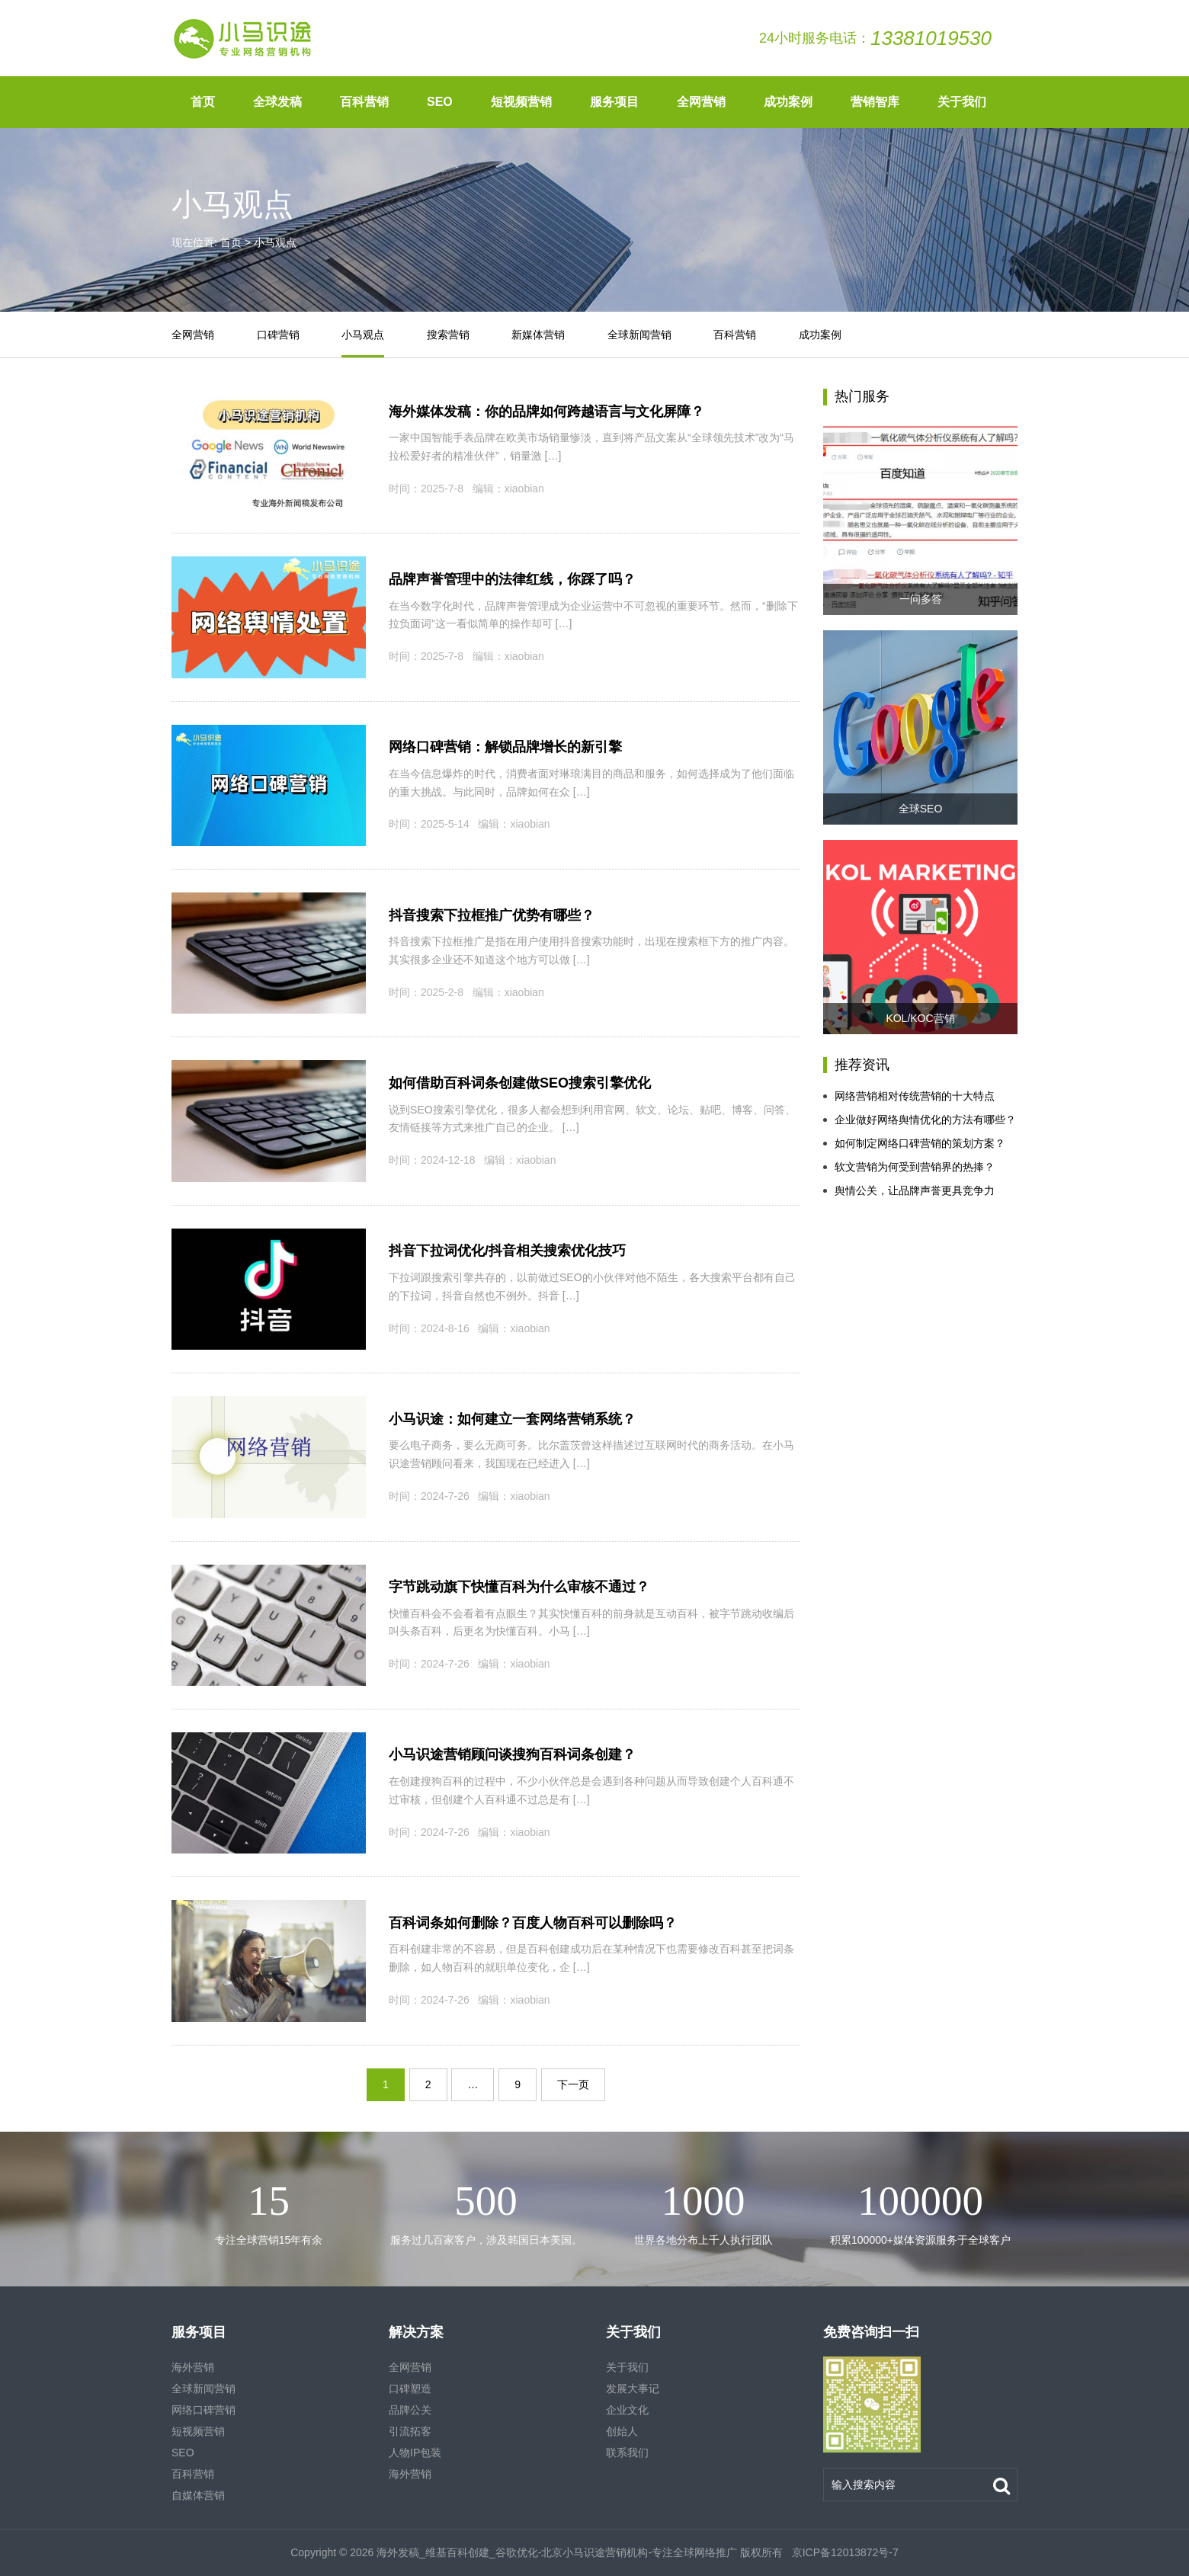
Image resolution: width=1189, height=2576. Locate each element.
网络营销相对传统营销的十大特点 (909, 1096)
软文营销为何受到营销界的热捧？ (909, 1167)
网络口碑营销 (203, 2410)
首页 (203, 101)
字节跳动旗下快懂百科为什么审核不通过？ (519, 1586)
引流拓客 (410, 2431)
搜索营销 (448, 334)
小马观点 (362, 334)
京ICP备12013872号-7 (844, 2552)
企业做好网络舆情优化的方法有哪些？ (919, 1119)
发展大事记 (632, 2388)
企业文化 (627, 2410)
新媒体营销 (538, 334)
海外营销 (192, 2367)
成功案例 (788, 101)
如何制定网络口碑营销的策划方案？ (914, 1143)
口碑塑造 (410, 2388)
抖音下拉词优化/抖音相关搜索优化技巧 (507, 1250)
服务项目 (614, 101)
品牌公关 (410, 2410)
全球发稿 (277, 101)
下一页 (573, 2084)
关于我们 (961, 101)
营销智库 (875, 101)
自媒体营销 (198, 2495)
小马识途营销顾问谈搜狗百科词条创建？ (512, 1754)
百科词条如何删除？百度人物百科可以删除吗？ (533, 1922)
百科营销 (364, 101)
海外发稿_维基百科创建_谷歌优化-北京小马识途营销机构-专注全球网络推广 (557, 2552)
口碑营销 (278, 334)
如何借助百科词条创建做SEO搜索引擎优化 (520, 1083)
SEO (440, 101)
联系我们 (627, 2452)
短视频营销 (521, 101)
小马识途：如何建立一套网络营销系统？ (512, 1419)
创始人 (622, 2431)
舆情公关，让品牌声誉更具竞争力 (909, 1190)
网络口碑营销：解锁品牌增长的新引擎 (505, 747)
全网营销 (701, 101)
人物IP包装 (415, 2452)
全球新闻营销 (639, 334)
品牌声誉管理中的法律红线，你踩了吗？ (512, 579)
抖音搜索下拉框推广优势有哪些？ (491, 915)
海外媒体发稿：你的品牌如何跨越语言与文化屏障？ (546, 411)
